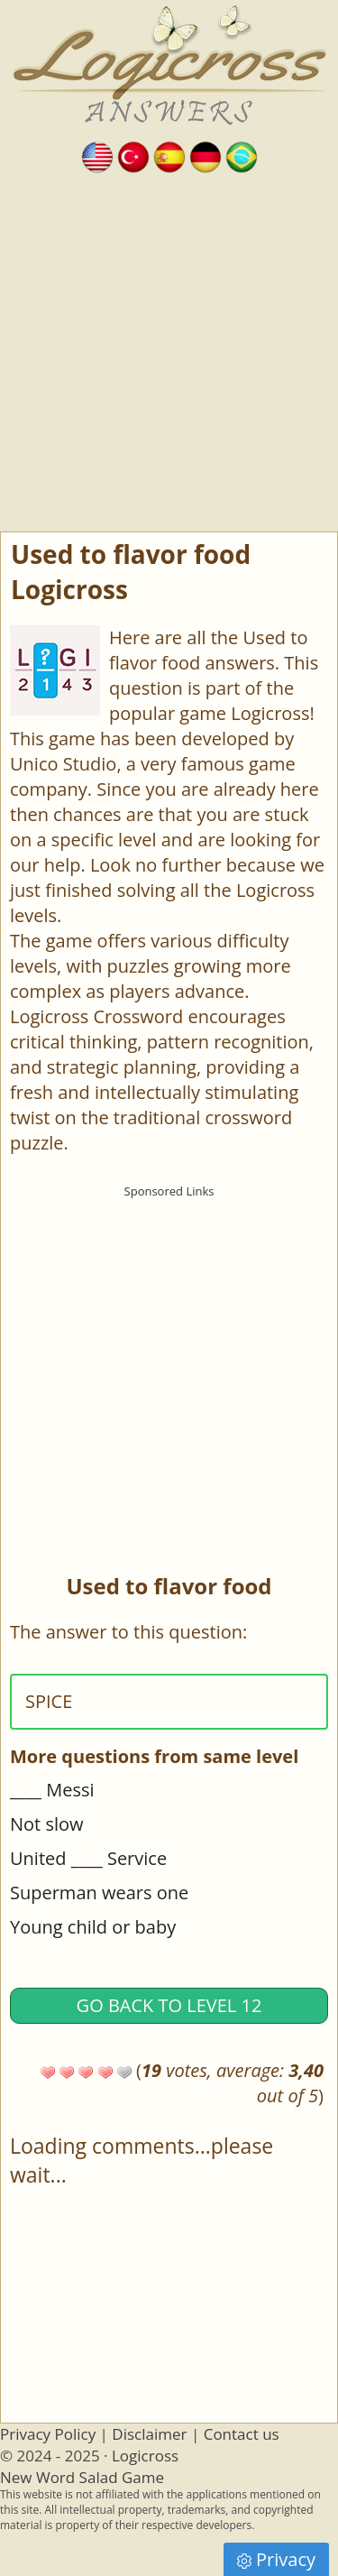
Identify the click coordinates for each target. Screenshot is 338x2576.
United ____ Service (88, 1858)
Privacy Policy (48, 2434)
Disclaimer (149, 2434)
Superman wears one (99, 1892)
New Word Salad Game (82, 2477)
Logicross (145, 2455)
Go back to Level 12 (169, 2005)
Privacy (276, 2559)
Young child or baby (93, 1927)
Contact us (241, 2434)
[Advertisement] (169, 353)
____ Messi (52, 1789)
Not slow (47, 1824)
